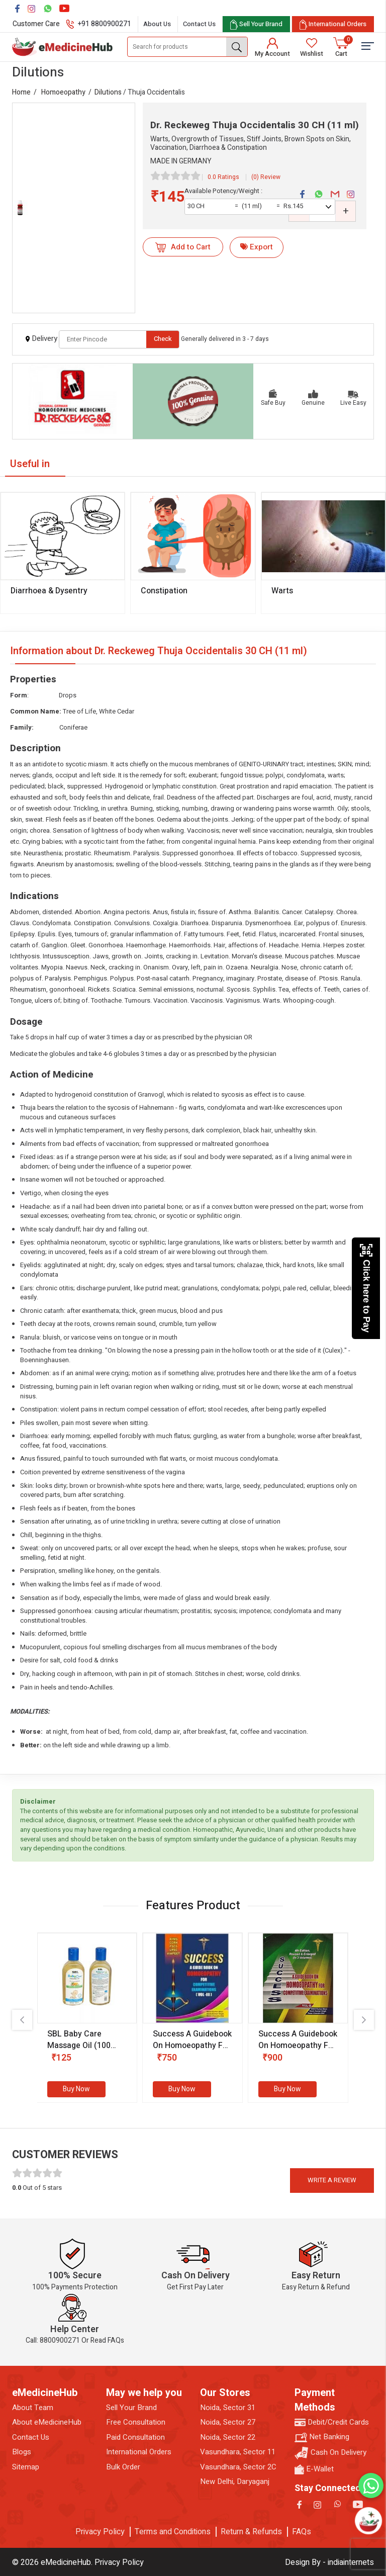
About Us (157, 24)
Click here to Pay (366, 1287)
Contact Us (199, 24)
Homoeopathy (63, 92)
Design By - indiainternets (329, 2562)
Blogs (21, 2452)
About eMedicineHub (46, 2422)
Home (21, 92)
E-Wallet (314, 2469)
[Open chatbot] (368, 2521)
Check (163, 338)
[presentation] (22, 2020)
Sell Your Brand (131, 2408)
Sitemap (25, 2467)
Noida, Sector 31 (227, 2408)
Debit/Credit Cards (332, 2422)
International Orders (138, 2452)
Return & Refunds (251, 2532)
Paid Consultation (135, 2437)
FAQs (301, 2532)
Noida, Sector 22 (227, 2437)
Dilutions (108, 92)
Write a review (332, 2180)
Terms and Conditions (173, 2532)
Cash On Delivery (330, 2453)
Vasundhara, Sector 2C (238, 2467)
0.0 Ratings (223, 177)
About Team (32, 2408)
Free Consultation (135, 2422)
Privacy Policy (100, 2532)
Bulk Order (123, 2467)
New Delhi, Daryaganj (234, 2481)
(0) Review (265, 177)
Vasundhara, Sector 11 (237, 2452)
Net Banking (322, 2437)
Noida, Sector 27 (227, 2422)
